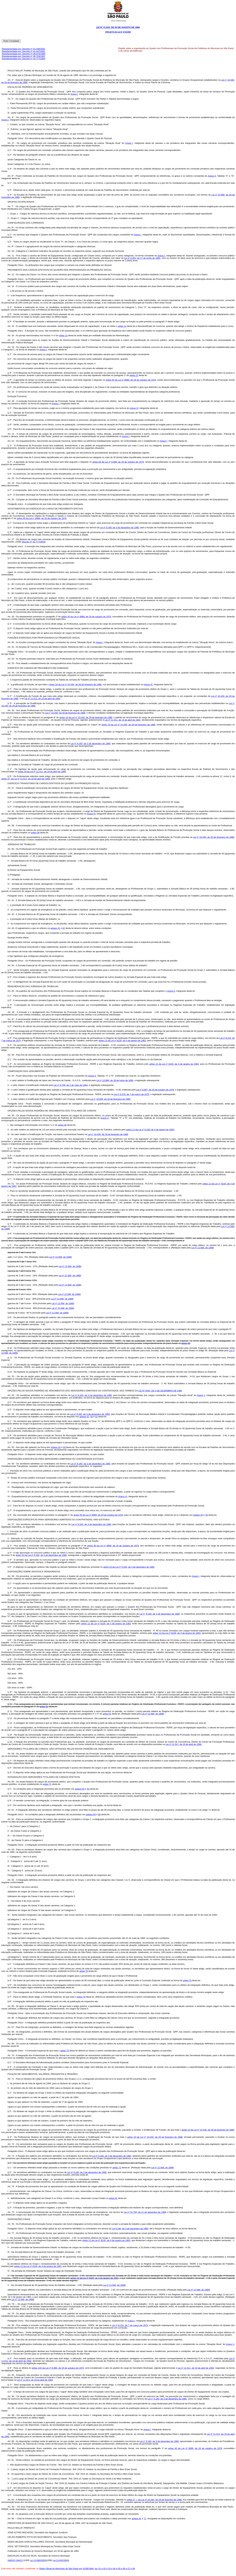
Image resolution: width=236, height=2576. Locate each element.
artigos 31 (84, 1416)
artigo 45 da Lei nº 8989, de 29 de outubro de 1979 (86, 616)
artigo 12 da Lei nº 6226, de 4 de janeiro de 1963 (122, 1040)
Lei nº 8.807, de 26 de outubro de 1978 (155, 1089)
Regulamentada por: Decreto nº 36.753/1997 (23, 56)
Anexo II (212, 176)
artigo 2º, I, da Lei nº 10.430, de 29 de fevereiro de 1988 (154, 2499)
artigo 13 (63, 335)
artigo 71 (47, 1784)
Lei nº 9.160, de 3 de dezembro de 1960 (90, 1414)
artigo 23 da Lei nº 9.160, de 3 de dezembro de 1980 (41, 1555)
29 (206, 1515)
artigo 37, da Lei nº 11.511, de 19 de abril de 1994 (25, 779)
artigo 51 (44, 1706)
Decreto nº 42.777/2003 (33, 542)
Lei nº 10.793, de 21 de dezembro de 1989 (145, 2212)
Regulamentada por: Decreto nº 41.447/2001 (23, 51)
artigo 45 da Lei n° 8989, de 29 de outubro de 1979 (41, 518)
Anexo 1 (201, 1395)
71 (145, 2518)
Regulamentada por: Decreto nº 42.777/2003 (23, 58)
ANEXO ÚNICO (15, 2560)
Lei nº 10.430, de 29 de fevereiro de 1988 (213, 837)
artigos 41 (55, 928)
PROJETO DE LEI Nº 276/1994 (118, 32)
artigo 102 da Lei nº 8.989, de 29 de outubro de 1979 (58, 2368)
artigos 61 (136, 2518)
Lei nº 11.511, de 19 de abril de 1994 (42, 698)
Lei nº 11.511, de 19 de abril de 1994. (184, 1744)
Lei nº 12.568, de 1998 (202, 1247)
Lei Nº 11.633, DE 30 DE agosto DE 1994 (118, 27)
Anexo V (230, 2344)
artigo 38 (35, 832)
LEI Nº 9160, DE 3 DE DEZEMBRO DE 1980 (160, 1390)
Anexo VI (122, 1496)
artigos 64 (91, 1814)
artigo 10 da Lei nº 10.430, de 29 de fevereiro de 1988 (75, 684)
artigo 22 (134, 375)
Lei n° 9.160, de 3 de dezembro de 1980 (159, 1614)
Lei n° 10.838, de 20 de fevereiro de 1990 (110, 1099)
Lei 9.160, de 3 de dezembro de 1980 (130, 2228)
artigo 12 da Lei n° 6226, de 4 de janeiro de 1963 (174, 1064)
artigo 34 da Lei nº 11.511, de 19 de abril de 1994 (42, 771)
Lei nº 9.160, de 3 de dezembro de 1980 (119, 527)
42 (63, 928)
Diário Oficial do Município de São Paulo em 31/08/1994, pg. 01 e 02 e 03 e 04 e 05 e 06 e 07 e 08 (87, 2568)
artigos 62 (80, 1789)
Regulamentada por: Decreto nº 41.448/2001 (23, 49)
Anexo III (148, 684)
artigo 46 (186, 1343)
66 (99, 1814)
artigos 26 (198, 1515)
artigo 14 (122, 326)
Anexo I (74, 94)
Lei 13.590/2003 (38, 2560)
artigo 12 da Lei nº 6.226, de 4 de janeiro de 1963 (150, 1129)
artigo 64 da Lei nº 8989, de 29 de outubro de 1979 (131, 380)
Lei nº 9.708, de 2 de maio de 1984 (71, 1085)
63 (88, 1789)
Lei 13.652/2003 (61, 2560)
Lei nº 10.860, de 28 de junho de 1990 (114, 1080)
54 (64, 1447)
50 (91, 1416)
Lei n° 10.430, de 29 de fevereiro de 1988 (65, 713)
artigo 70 (83, 1971)
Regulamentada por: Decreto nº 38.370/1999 (23, 53)
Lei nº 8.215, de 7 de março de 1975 (131, 1094)
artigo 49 (62, 1125)
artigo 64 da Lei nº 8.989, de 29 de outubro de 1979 (118, 462)
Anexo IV (134, 408)
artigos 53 (56, 1447)
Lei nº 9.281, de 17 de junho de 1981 (142, 258)
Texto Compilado (11, 41)
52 (96, 1416)
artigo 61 (113, 2198)
